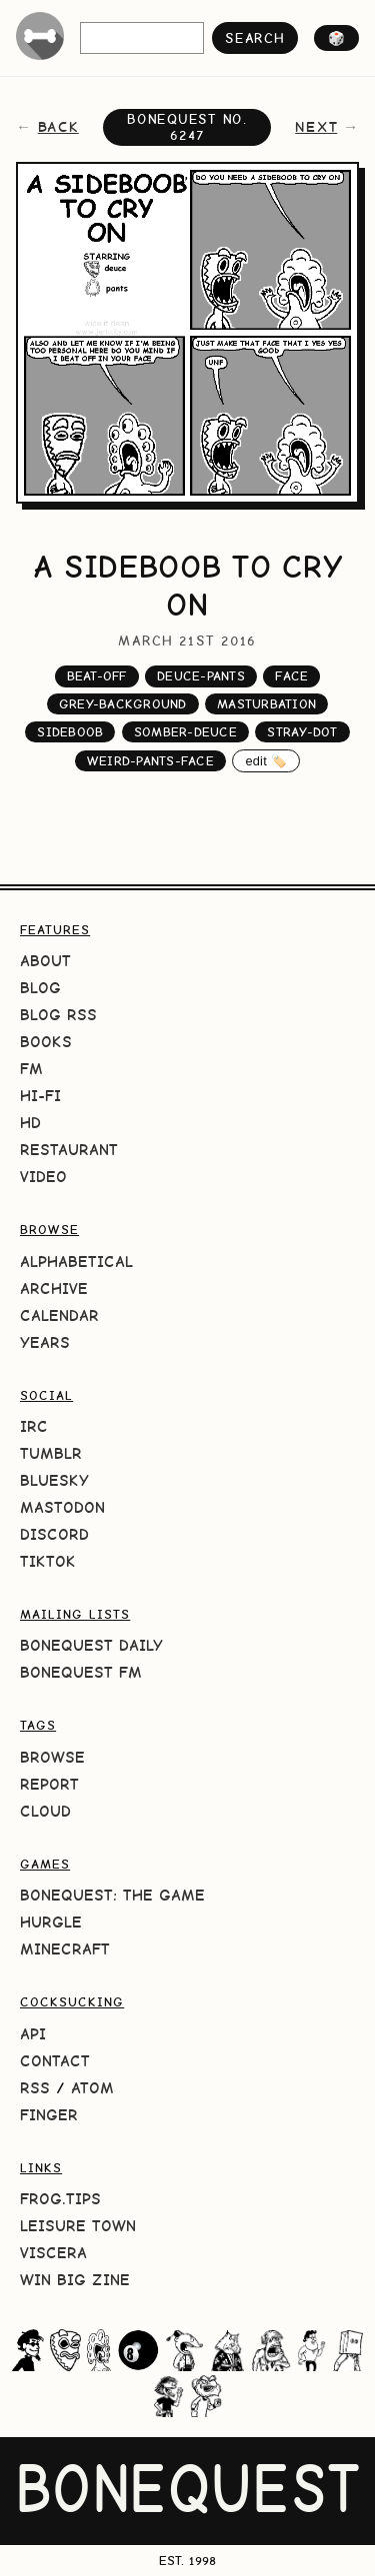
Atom (92, 2087)
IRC (34, 1426)
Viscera (53, 2252)
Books (46, 1041)
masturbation (266, 703)
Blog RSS (58, 1014)
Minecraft (65, 1948)
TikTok (48, 1561)
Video (43, 1176)
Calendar (59, 1315)
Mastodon (62, 1507)
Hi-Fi (40, 1095)
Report (49, 1784)
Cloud (45, 1811)
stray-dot (302, 731)
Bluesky (54, 1480)
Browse (52, 1757)
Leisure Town (78, 2225)
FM (31, 1068)
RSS (35, 2087)
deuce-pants (201, 675)
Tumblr (51, 1453)
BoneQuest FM (81, 1672)
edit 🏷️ (266, 760)
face (291, 675)
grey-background (123, 703)
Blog (40, 987)
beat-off (97, 675)
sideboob (70, 731)
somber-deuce (185, 731)
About (45, 960)
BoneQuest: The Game (112, 1895)
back (58, 127)
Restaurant (69, 1149)
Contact (55, 2060)
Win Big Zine (75, 2279)
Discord (54, 1534)
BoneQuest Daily (91, 1645)
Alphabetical (76, 1261)
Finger (49, 2114)
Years (45, 1342)
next (316, 127)
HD (30, 1122)
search (254, 38)
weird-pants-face (150, 760)
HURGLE (51, 1922)
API (33, 2033)
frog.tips (60, 2198)
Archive (54, 1288)
